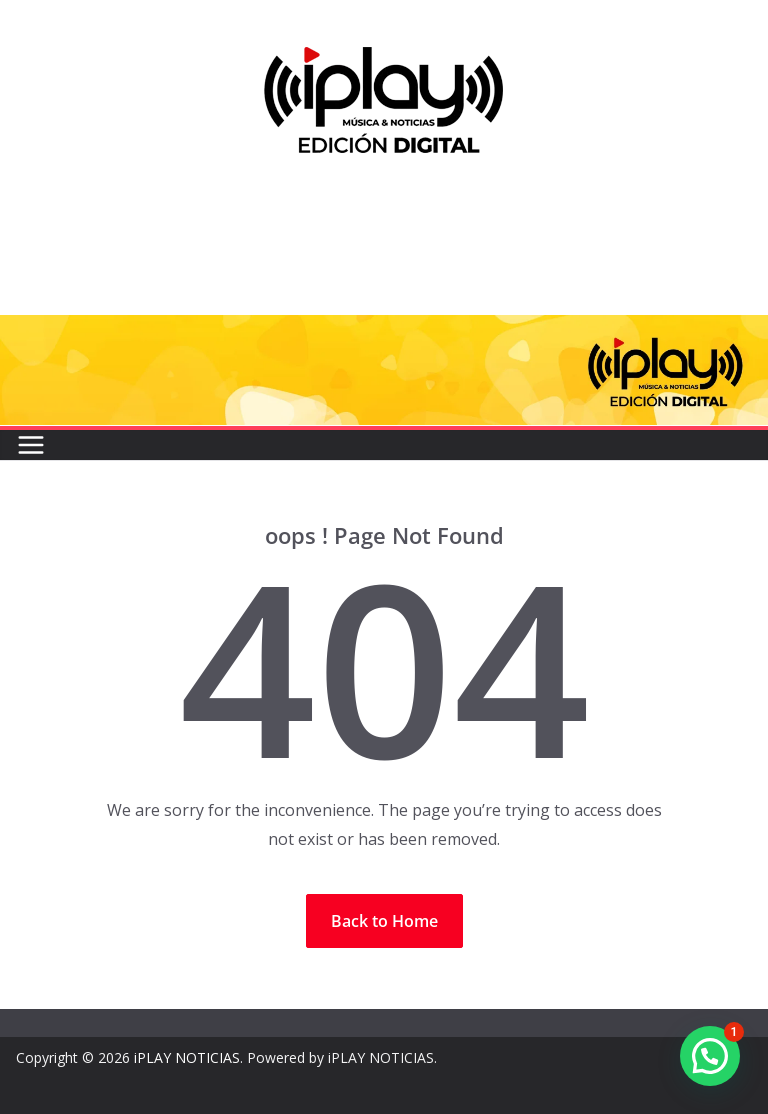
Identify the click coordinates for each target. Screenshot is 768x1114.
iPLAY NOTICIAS (187, 1057)
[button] (710, 1056)
